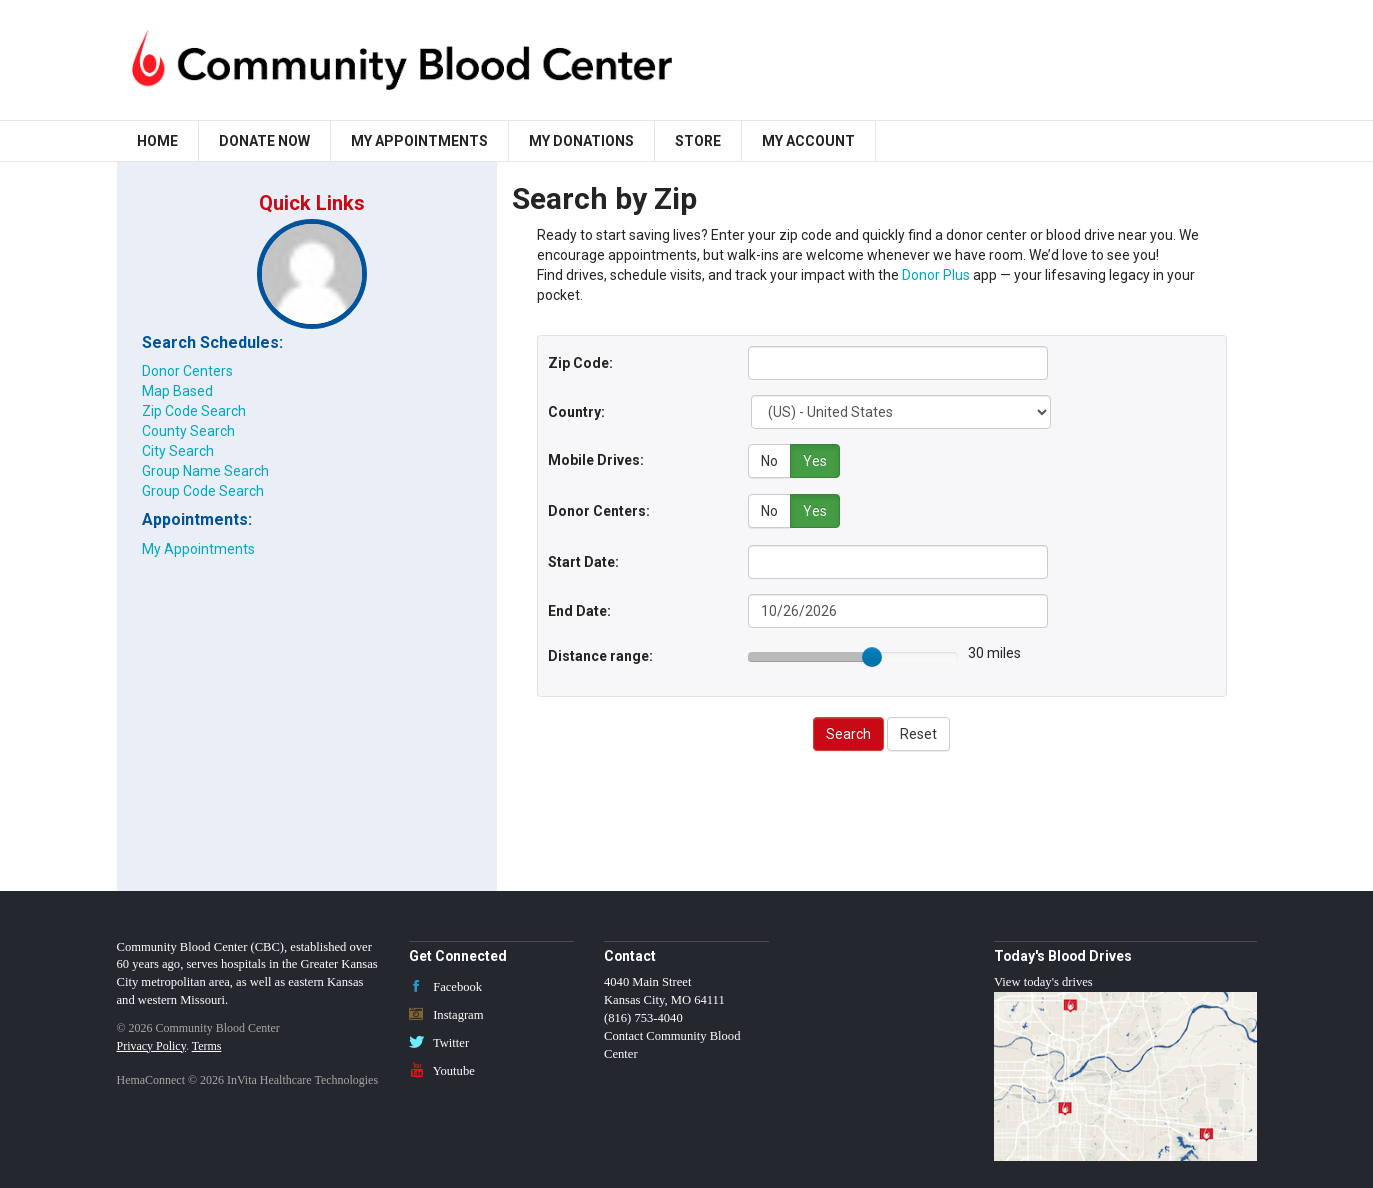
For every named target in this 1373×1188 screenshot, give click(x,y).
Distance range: (600, 653)
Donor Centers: (599, 509)
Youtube (442, 1068)
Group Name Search (205, 471)
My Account (808, 141)
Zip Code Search (194, 411)
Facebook (445, 984)
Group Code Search (203, 491)
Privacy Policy (151, 1043)
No (769, 461)
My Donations (581, 141)
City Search (178, 451)
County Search (188, 431)
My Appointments (419, 141)
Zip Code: (580, 363)
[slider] (872, 654)
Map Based (177, 391)
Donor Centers (187, 371)
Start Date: (583, 559)
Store (698, 141)
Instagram (446, 1012)
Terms (207, 1043)
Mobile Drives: (596, 460)
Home (157, 141)
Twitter (439, 1040)
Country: (576, 412)
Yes (815, 461)
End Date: (579, 608)
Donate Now (264, 141)
